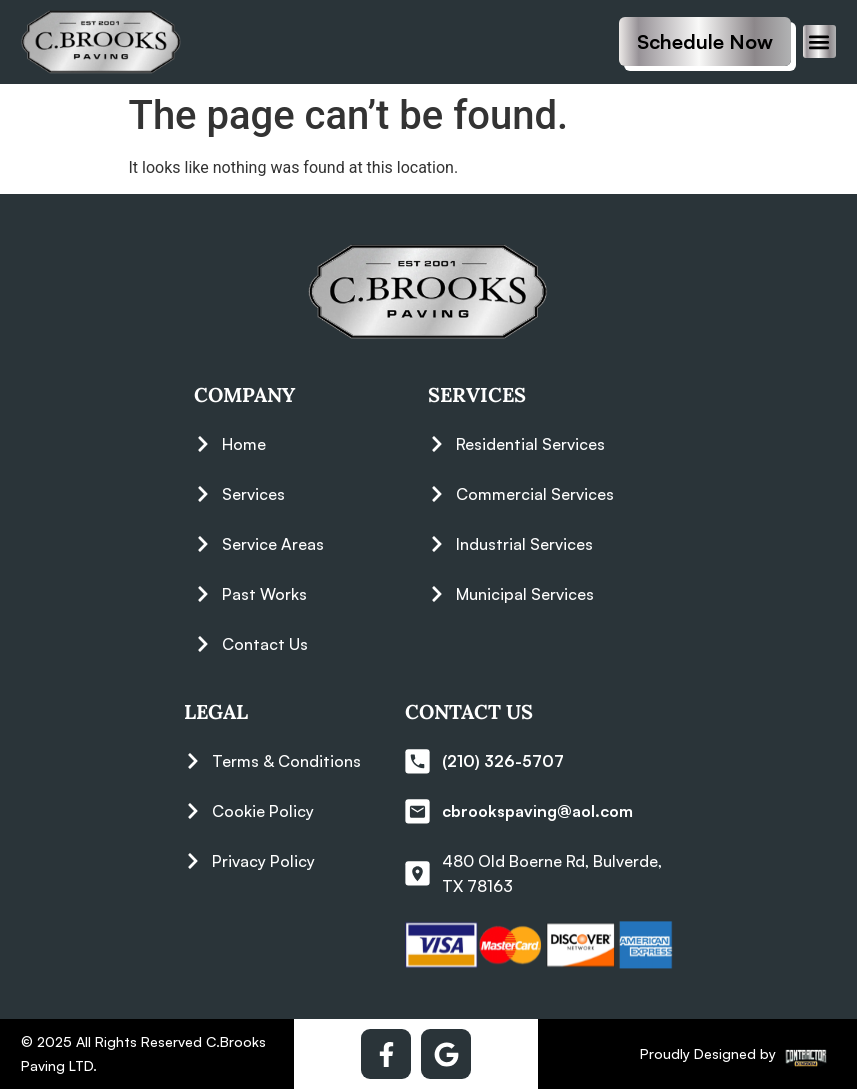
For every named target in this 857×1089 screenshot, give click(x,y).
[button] (819, 41)
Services (477, 394)
